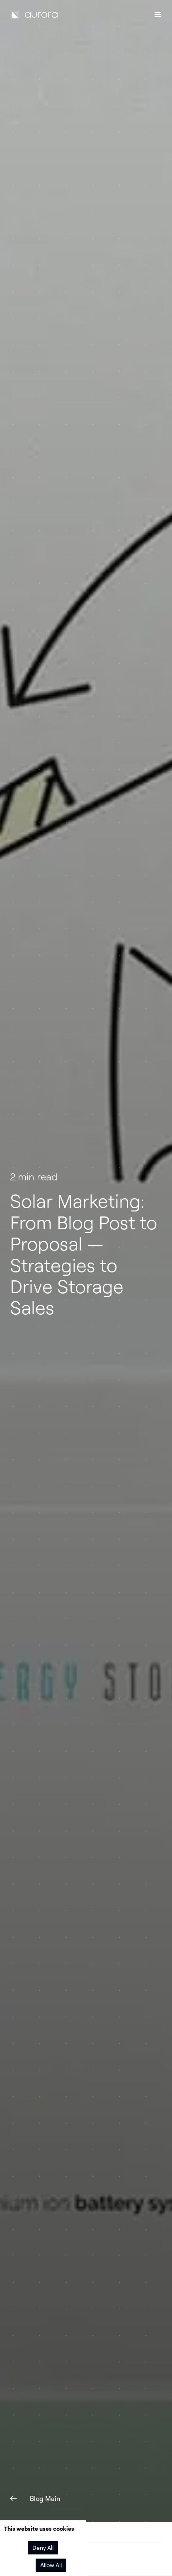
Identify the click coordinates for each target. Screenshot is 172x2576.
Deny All (42, 2547)
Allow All (51, 2565)
